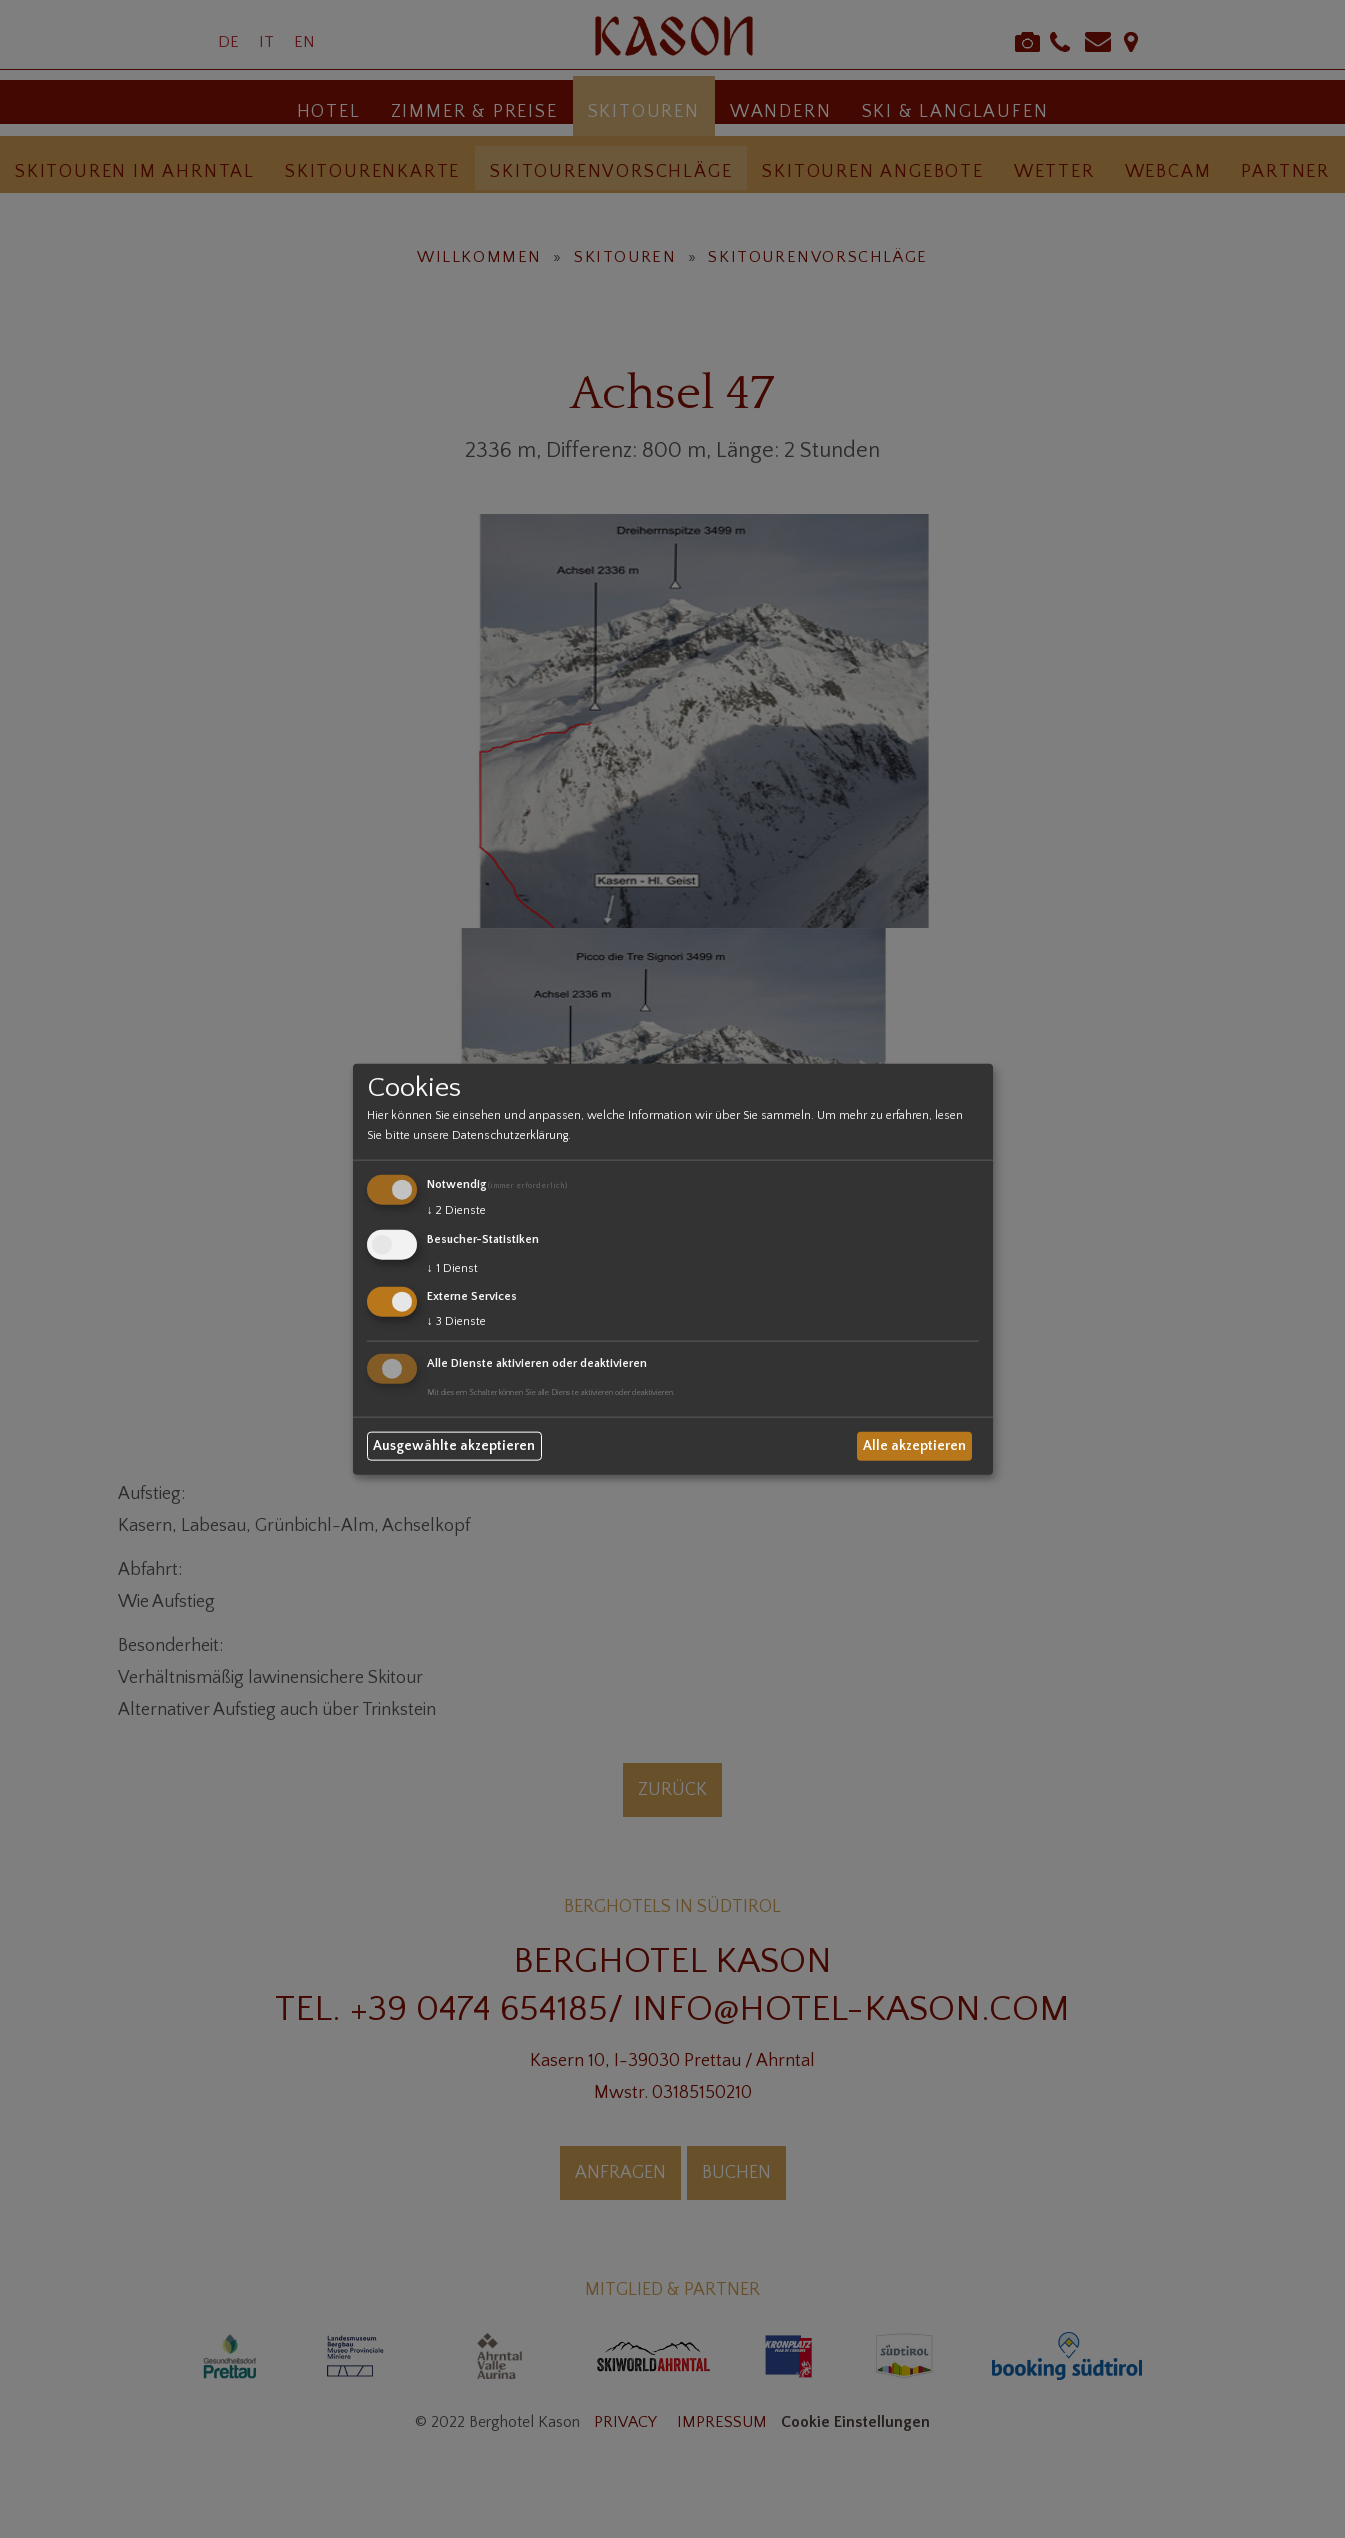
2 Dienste (456, 1210)
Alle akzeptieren (914, 1446)
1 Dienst (452, 1267)
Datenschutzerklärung (510, 1135)
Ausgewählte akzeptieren (454, 1446)
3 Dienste (456, 1321)
